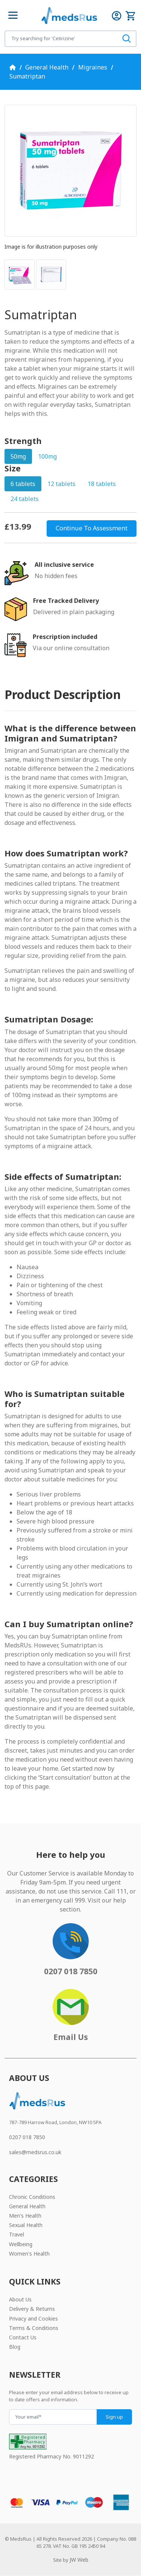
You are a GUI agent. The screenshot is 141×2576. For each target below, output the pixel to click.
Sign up (114, 2416)
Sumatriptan (27, 76)
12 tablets (61, 484)
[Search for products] (61, 38)
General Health (46, 67)
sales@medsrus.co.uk (35, 2152)
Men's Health (25, 2215)
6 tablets (23, 484)
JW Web (79, 2559)
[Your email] (53, 2417)
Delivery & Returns (32, 2308)
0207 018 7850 (27, 2137)
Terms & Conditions (33, 2327)
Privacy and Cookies (33, 2318)
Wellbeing (20, 2244)
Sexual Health (25, 2225)
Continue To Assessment (91, 528)
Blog (14, 2346)
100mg (47, 456)
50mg (18, 456)
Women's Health (29, 2253)
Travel (16, 2234)
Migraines (92, 67)
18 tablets (102, 484)
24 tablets (25, 499)
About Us (20, 2299)
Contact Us (22, 2337)
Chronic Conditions (32, 2196)
